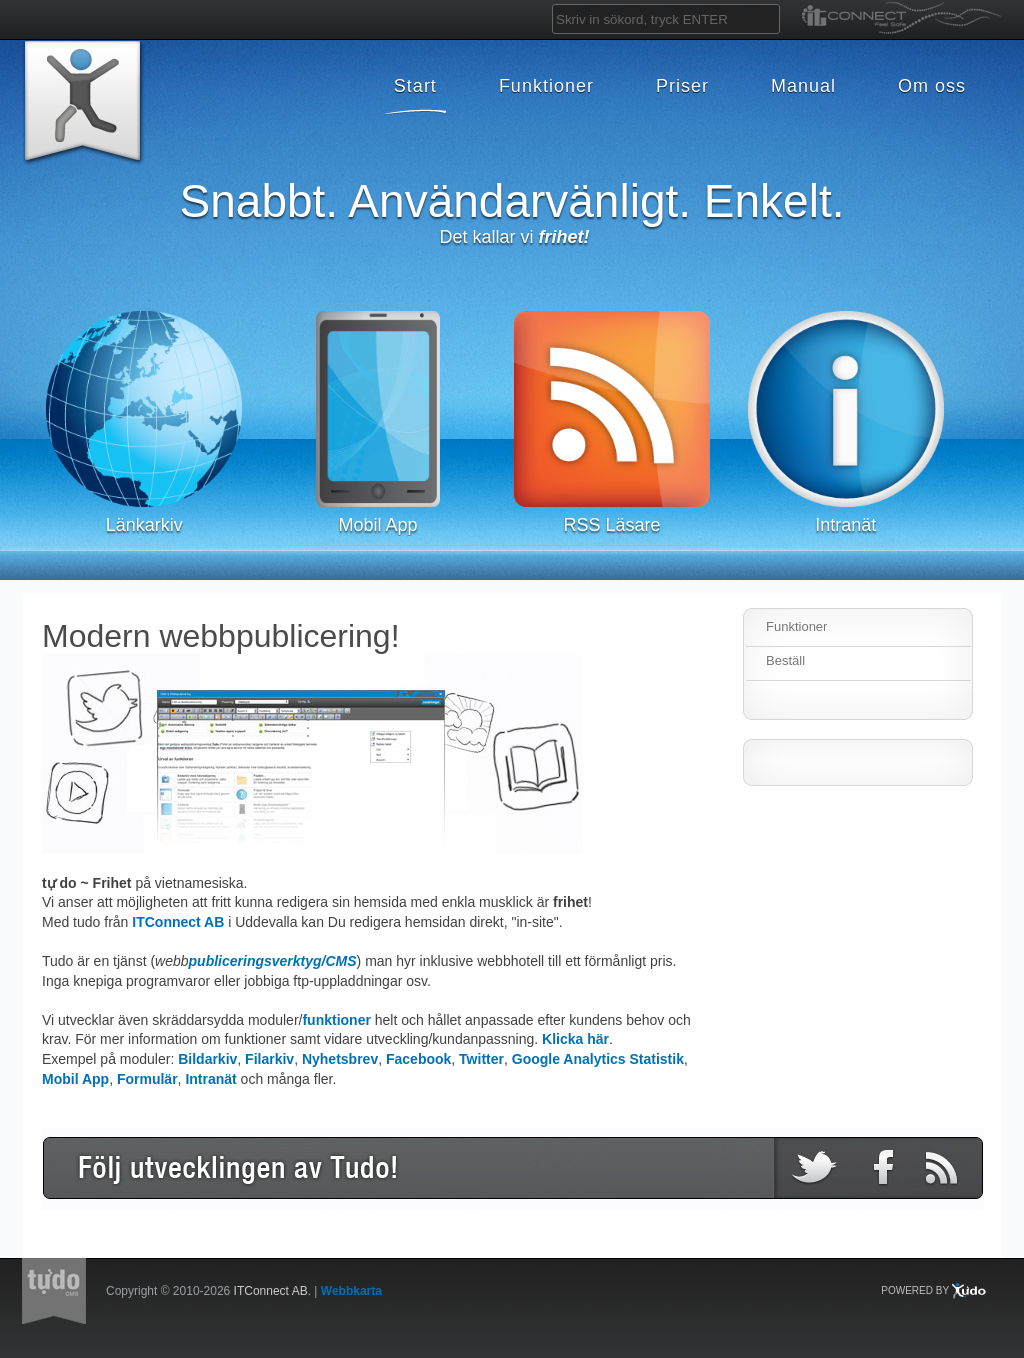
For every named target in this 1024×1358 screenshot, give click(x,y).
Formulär (147, 1079)
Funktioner (796, 626)
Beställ (785, 660)
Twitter (481, 1059)
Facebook (418, 1059)
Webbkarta (351, 1291)
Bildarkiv (207, 1059)
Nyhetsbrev (340, 1059)
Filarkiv (269, 1059)
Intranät (210, 1079)
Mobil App (75, 1079)
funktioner (336, 1020)
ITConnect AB (178, 922)
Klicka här (575, 1039)
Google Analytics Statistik (598, 1059)
